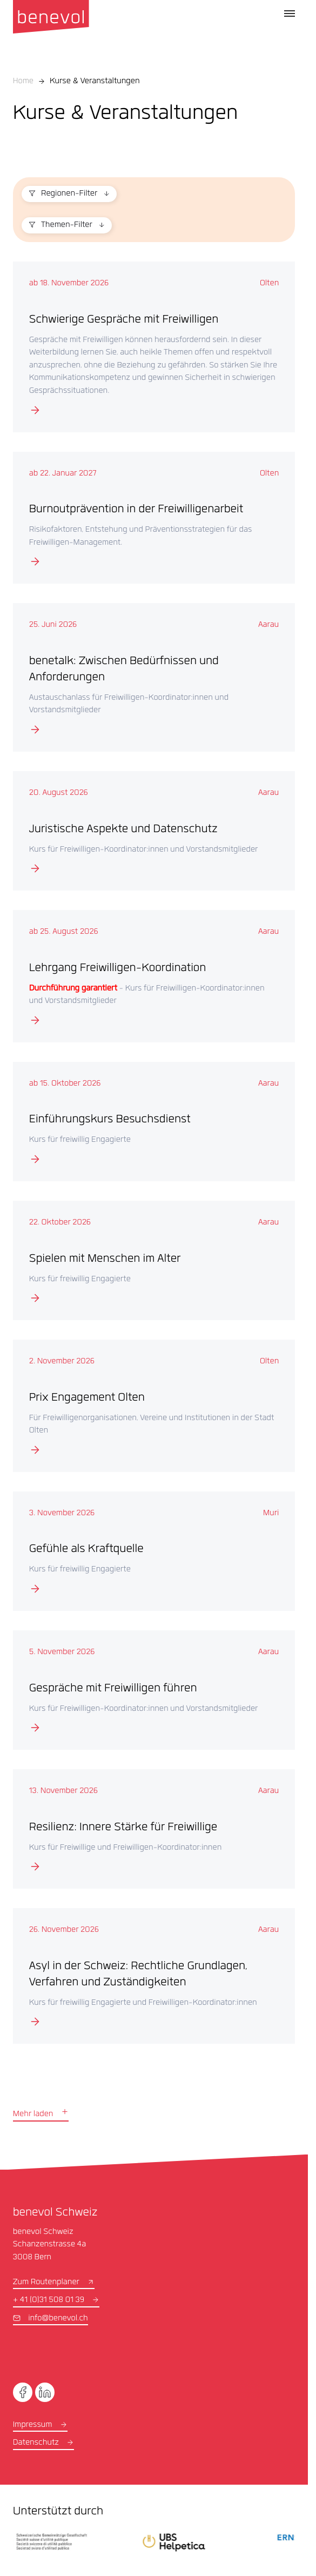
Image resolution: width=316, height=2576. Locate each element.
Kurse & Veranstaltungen (95, 82)
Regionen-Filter (69, 194)
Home (23, 82)
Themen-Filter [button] (67, 225)
